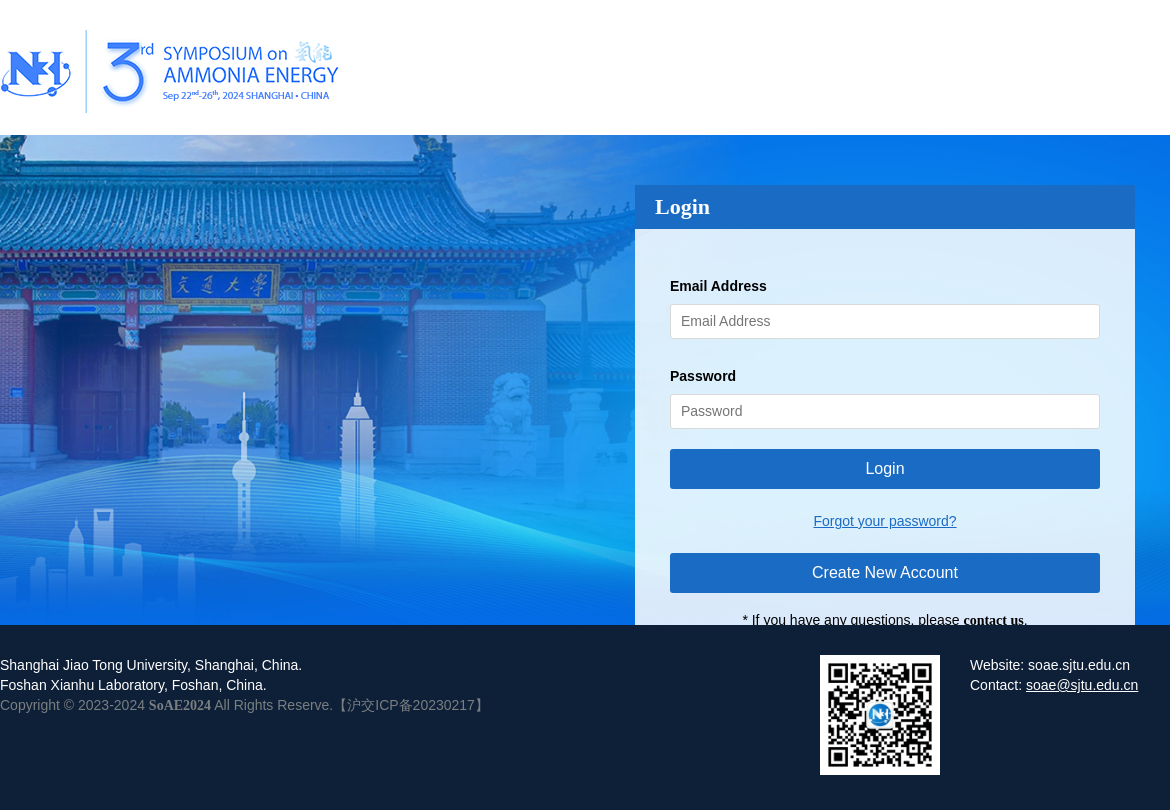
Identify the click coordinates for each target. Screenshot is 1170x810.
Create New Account (885, 572)
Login (884, 468)
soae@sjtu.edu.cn (1082, 685)
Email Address (718, 286)
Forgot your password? (884, 521)
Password (703, 376)
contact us (993, 620)
